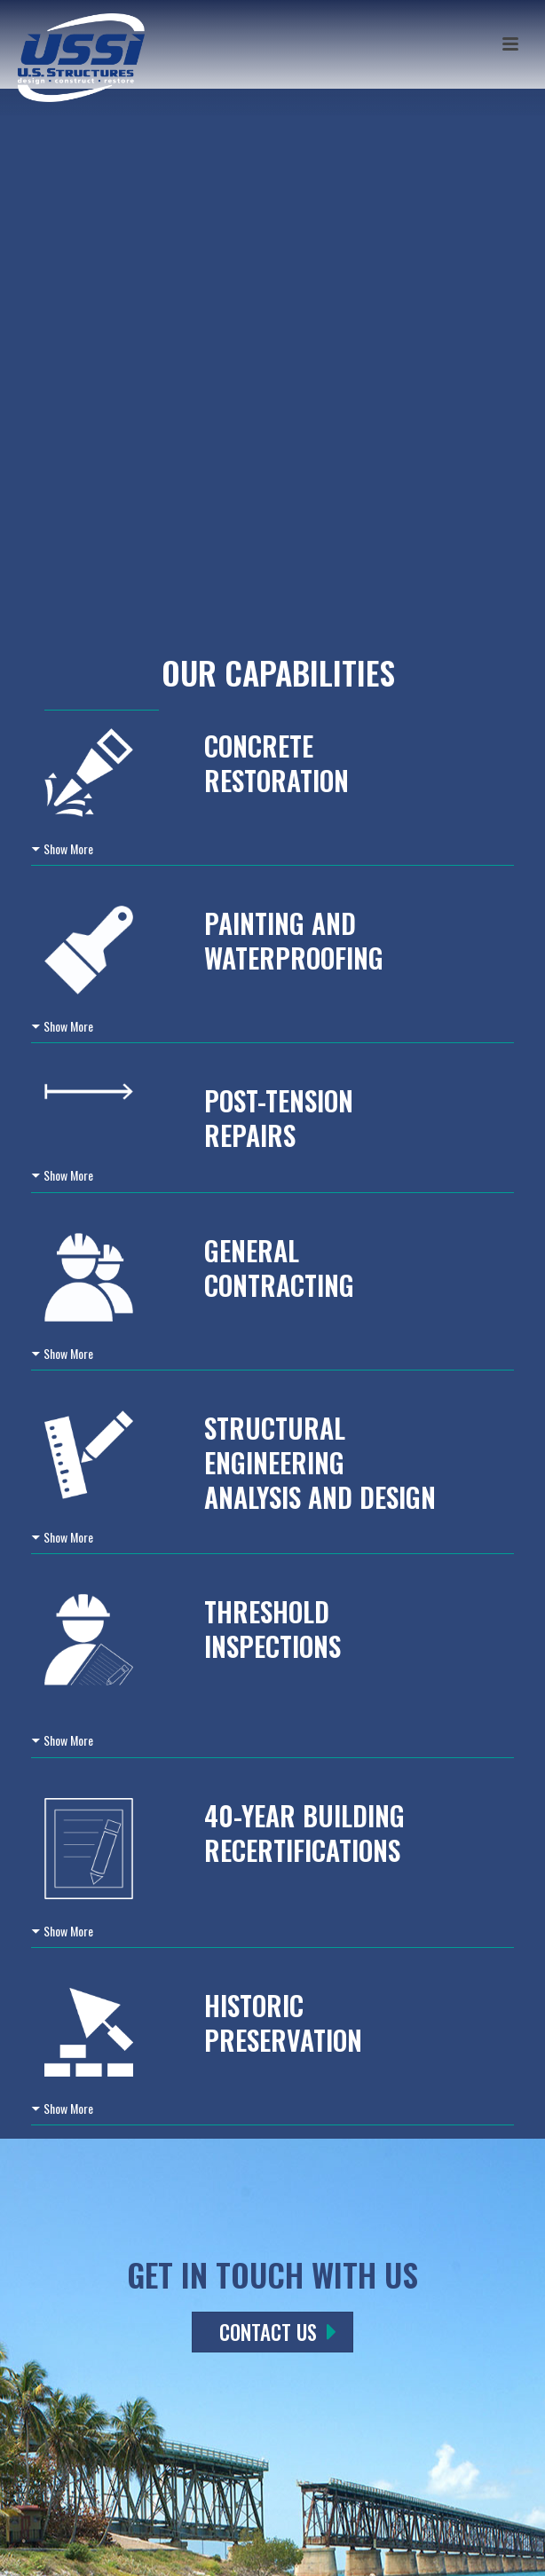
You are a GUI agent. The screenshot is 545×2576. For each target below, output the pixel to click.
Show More (68, 848)
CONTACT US (277, 2332)
